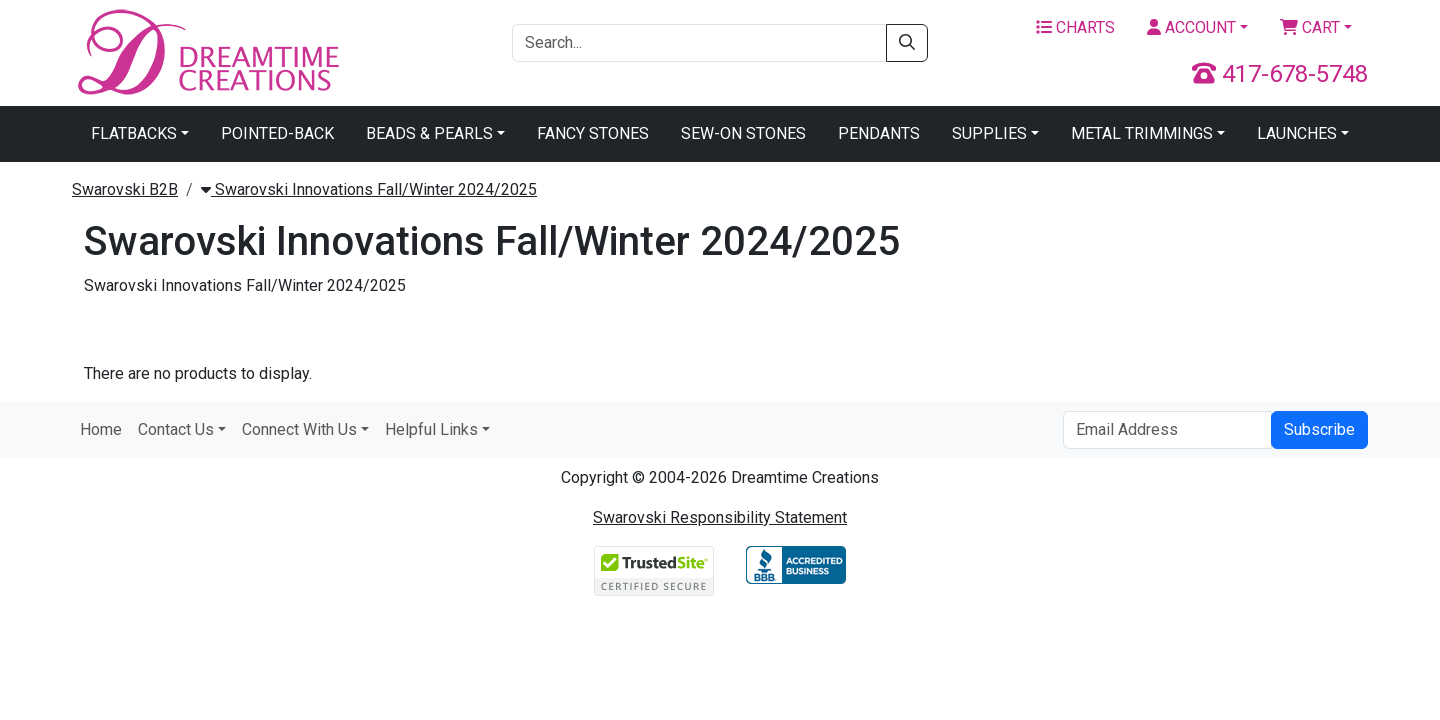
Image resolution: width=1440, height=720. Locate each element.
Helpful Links (431, 429)
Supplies (989, 133)
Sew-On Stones (743, 133)
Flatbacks (134, 133)
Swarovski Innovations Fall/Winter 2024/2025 (369, 189)
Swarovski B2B (125, 189)
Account (1191, 27)
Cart (1310, 27)
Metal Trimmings (1142, 133)
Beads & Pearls (429, 133)
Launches (1297, 133)
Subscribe (1319, 429)
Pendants (879, 133)
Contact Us (176, 429)
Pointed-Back (277, 133)
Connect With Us (299, 429)
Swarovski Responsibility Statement (720, 517)
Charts (1075, 27)
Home (101, 429)
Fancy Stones (593, 133)
